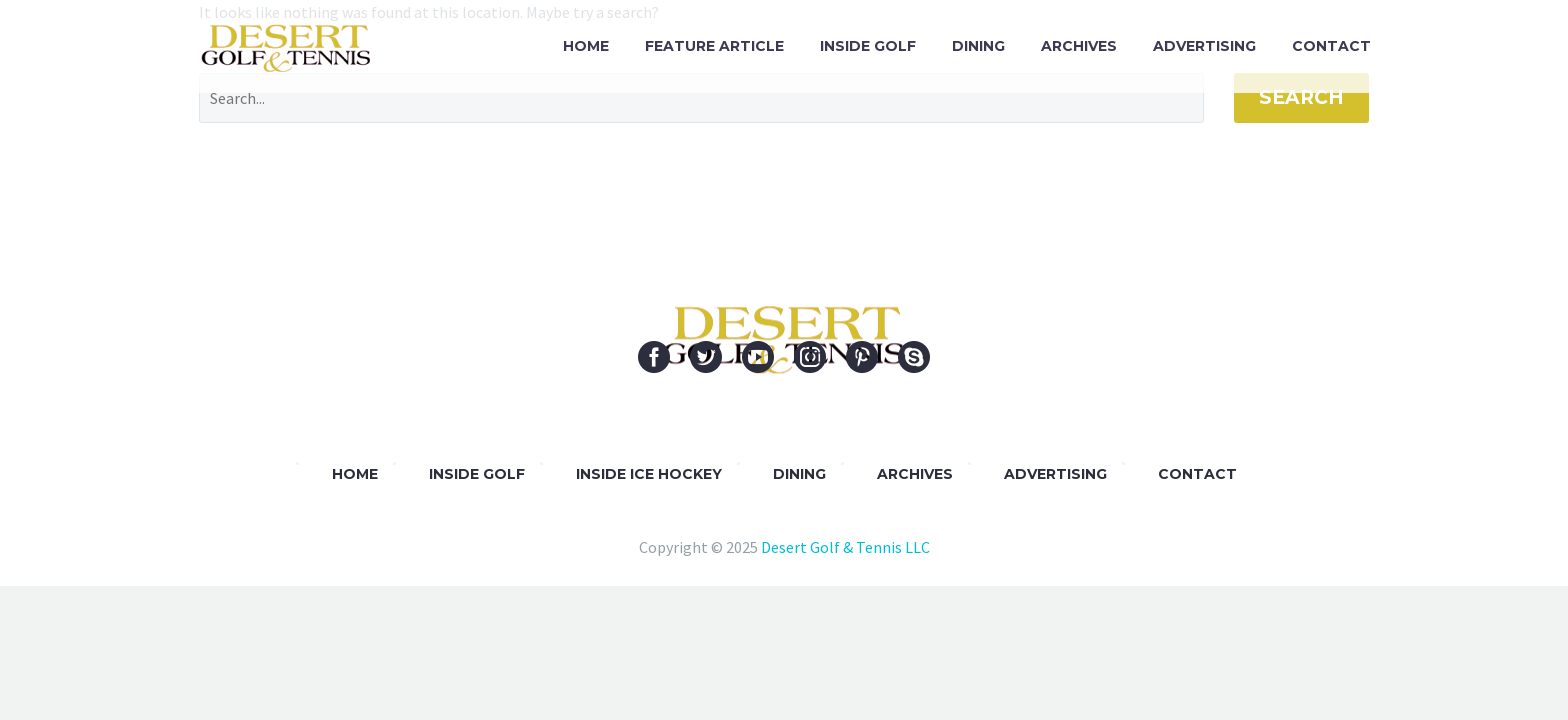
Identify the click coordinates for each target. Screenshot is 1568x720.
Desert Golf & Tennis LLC (845, 547)
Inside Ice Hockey (649, 474)
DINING (799, 474)
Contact (1331, 46)
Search (1301, 97)
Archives (1079, 46)
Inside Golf (868, 46)
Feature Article (714, 46)
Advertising (1204, 46)
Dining (978, 46)
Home (586, 46)
